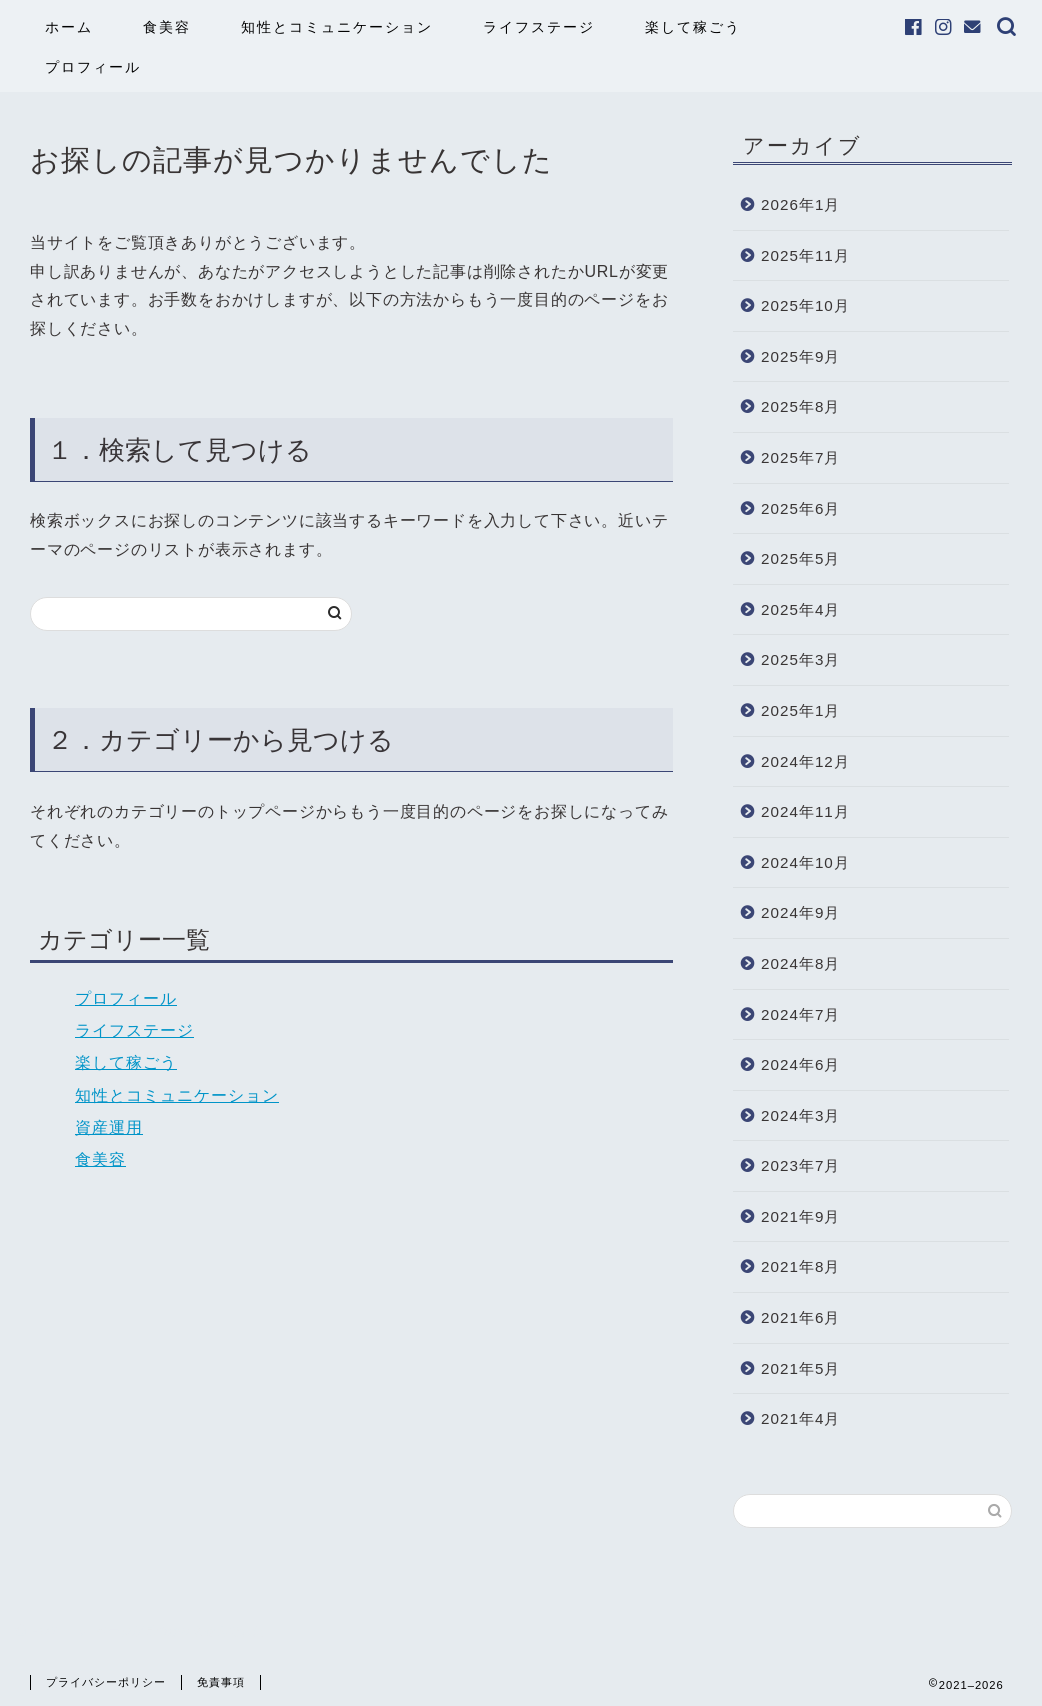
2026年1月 (800, 204)
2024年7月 (800, 1014)
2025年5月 (800, 558)
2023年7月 (800, 1165)
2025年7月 (800, 457)
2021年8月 (800, 1266)
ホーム (69, 27)
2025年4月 (800, 609)
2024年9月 (800, 912)
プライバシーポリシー (106, 1682)
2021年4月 (800, 1418)
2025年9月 (800, 356)
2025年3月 (800, 659)
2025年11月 (805, 255)
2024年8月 (800, 963)
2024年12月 (805, 761)
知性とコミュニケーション (337, 27)
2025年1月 (800, 710)
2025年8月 (800, 406)
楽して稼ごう (693, 27)
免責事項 (221, 1682)
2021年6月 (800, 1317)
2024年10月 (805, 862)
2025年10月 (805, 305)
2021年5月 (800, 1368)
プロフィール (93, 67)
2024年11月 (805, 811)
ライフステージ (539, 27)
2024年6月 (800, 1064)
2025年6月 (800, 508)
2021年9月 (800, 1216)
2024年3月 (800, 1115)
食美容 (167, 27)
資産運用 (109, 1127)
